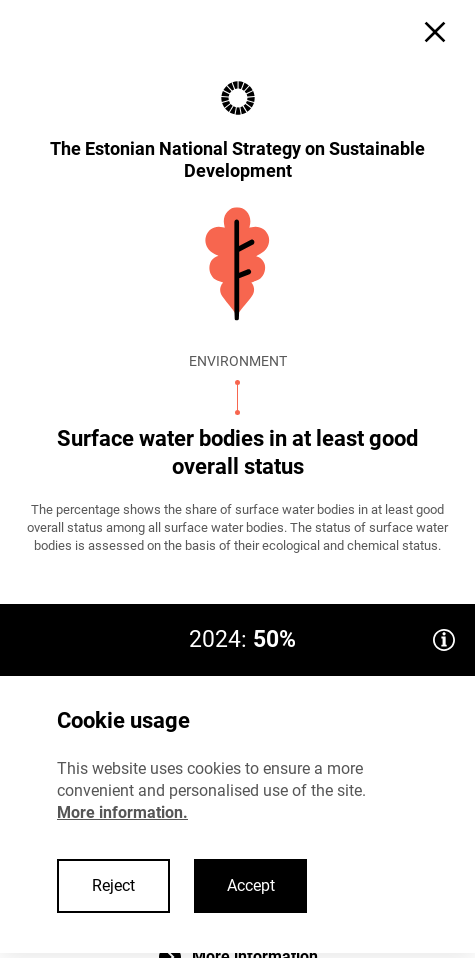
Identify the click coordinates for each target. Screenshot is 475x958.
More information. (122, 812)
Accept (251, 885)
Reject (113, 885)
